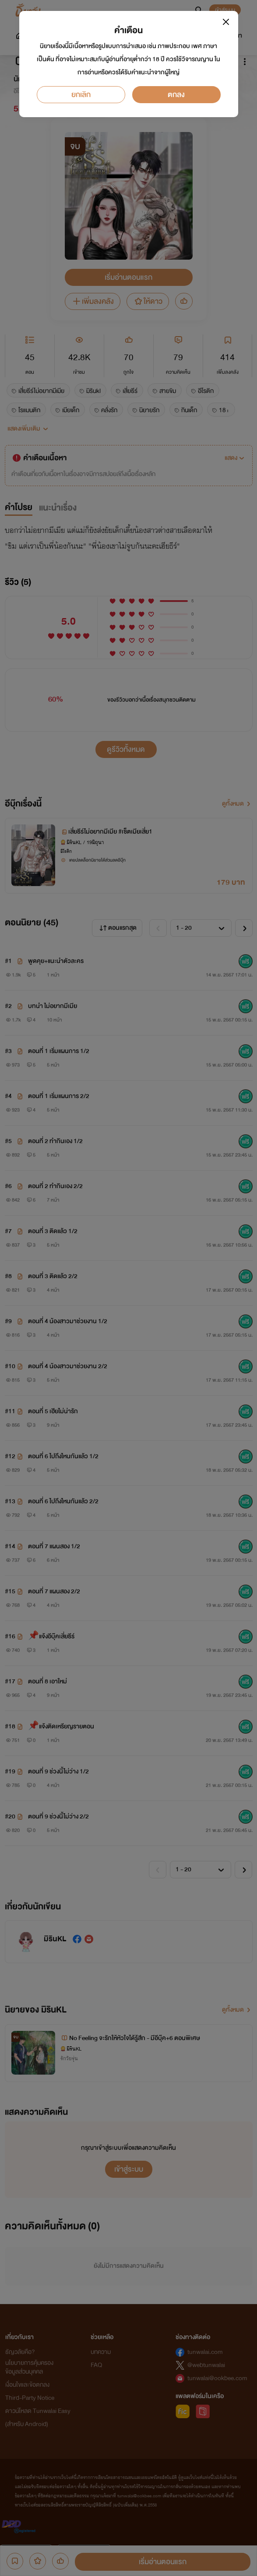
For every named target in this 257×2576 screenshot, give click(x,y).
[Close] (226, 22)
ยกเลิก (81, 94)
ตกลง (176, 94)
